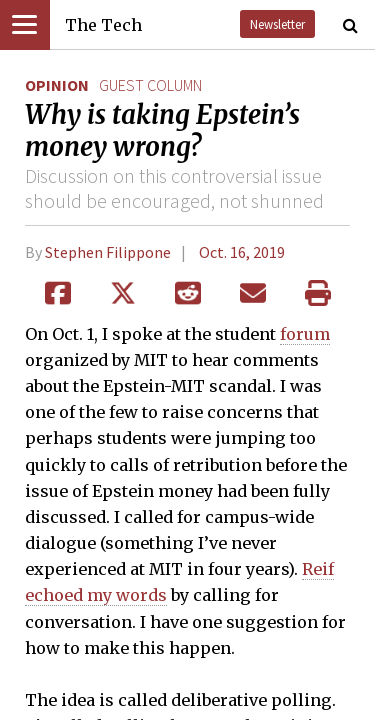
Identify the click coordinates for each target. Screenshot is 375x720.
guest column (150, 85)
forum (305, 334)
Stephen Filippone (108, 252)
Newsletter (277, 24)
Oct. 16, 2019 (242, 252)
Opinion (57, 85)
